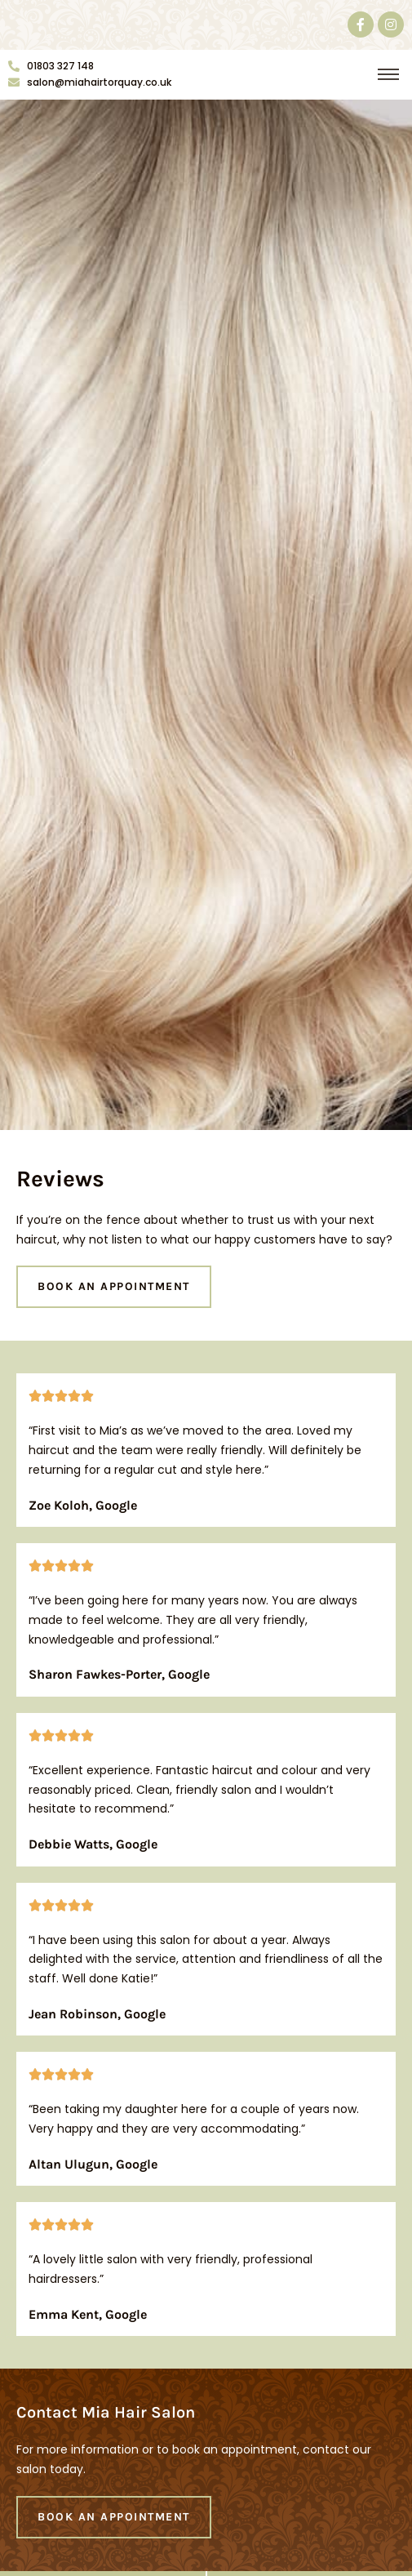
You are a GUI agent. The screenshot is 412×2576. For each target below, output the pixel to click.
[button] (388, 76)
